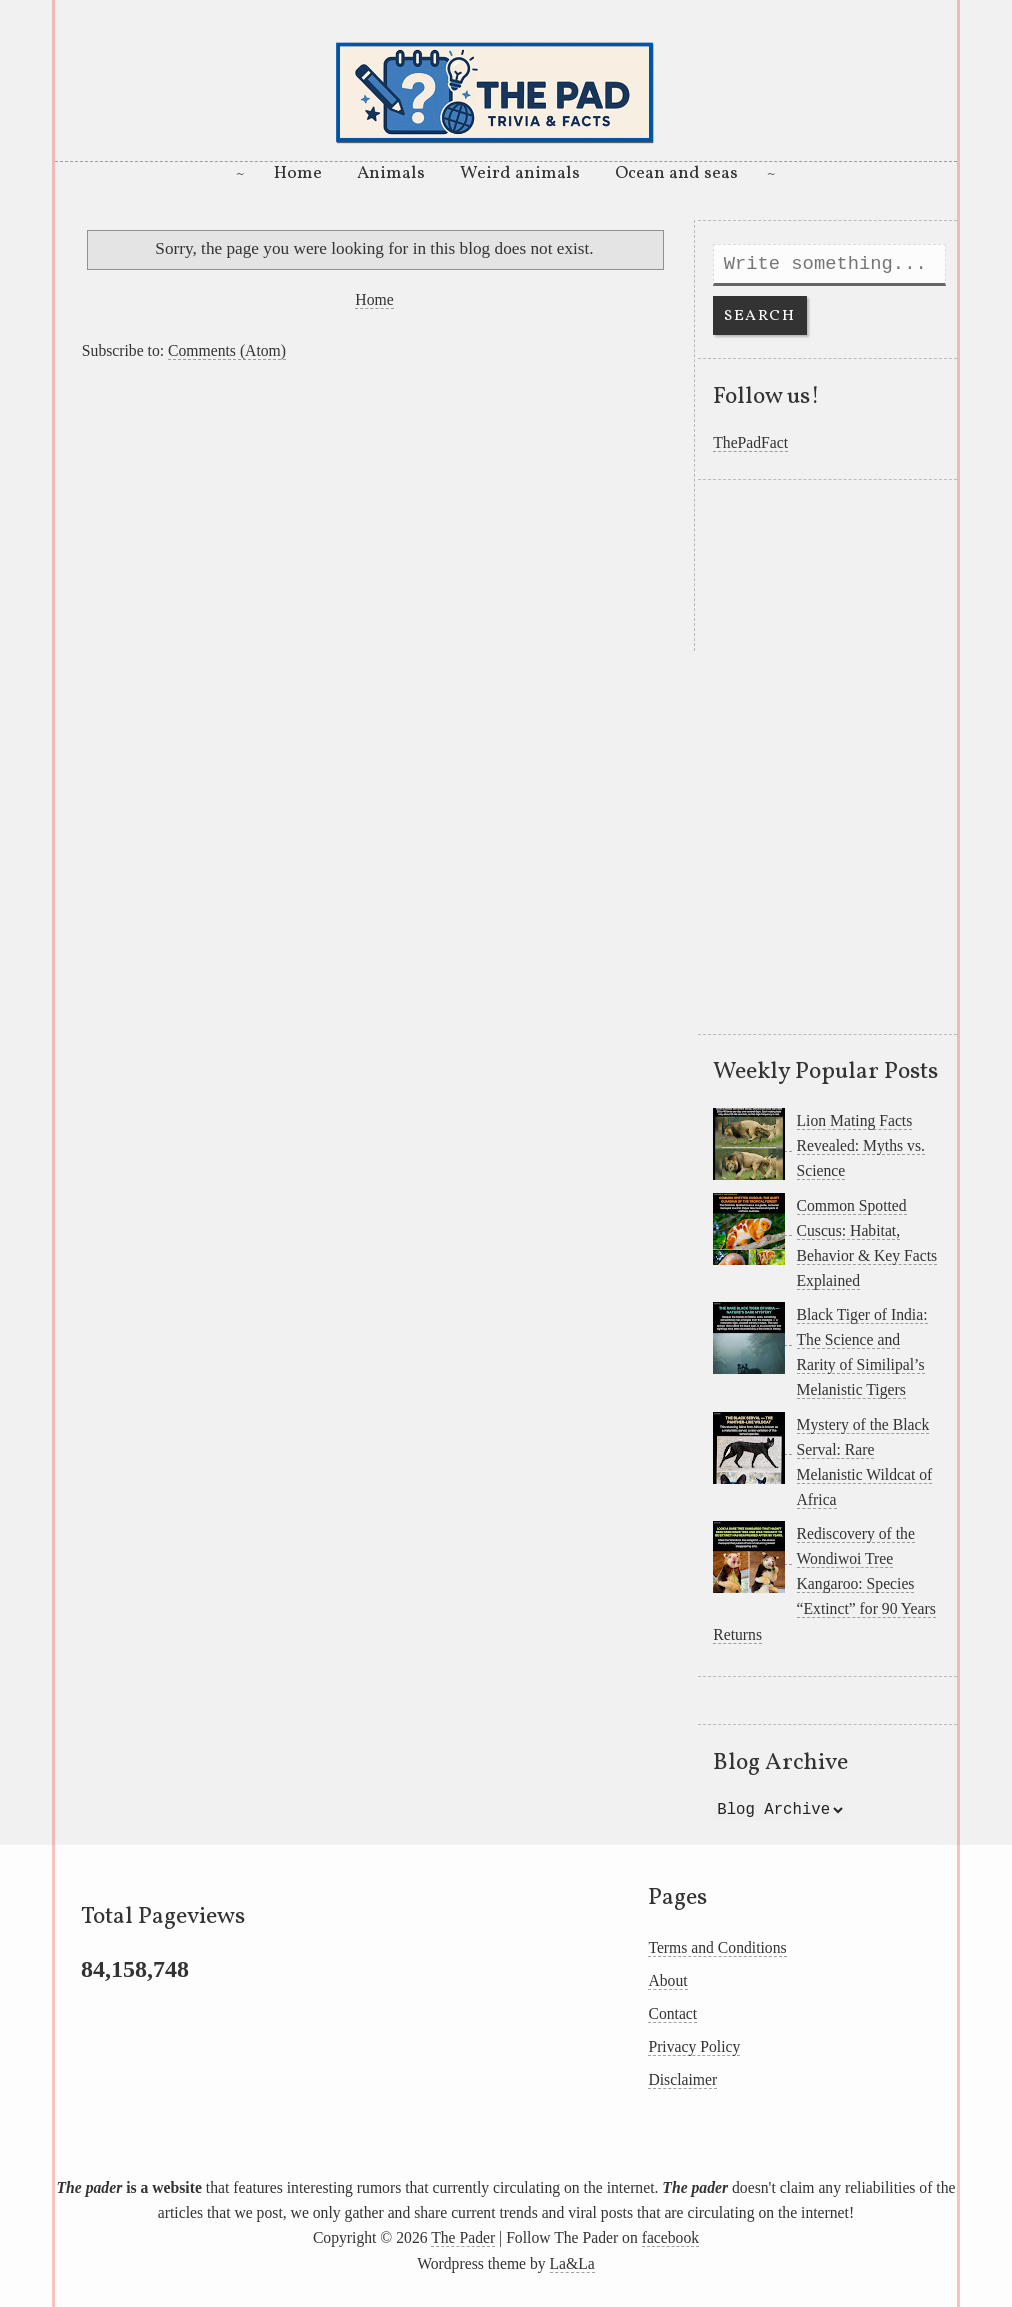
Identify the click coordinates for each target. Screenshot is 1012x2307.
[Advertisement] (374, 511)
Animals (391, 173)
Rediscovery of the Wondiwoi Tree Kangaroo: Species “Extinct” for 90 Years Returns (824, 1583)
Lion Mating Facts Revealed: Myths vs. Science (861, 1145)
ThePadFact (750, 442)
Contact (672, 2013)
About (667, 1980)
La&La (572, 2263)
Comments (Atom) (227, 350)
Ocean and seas (676, 173)
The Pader (463, 2237)
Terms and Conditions (717, 1947)
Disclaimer (682, 2079)
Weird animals (520, 173)
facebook (670, 2237)
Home (298, 173)
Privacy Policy (694, 2046)
